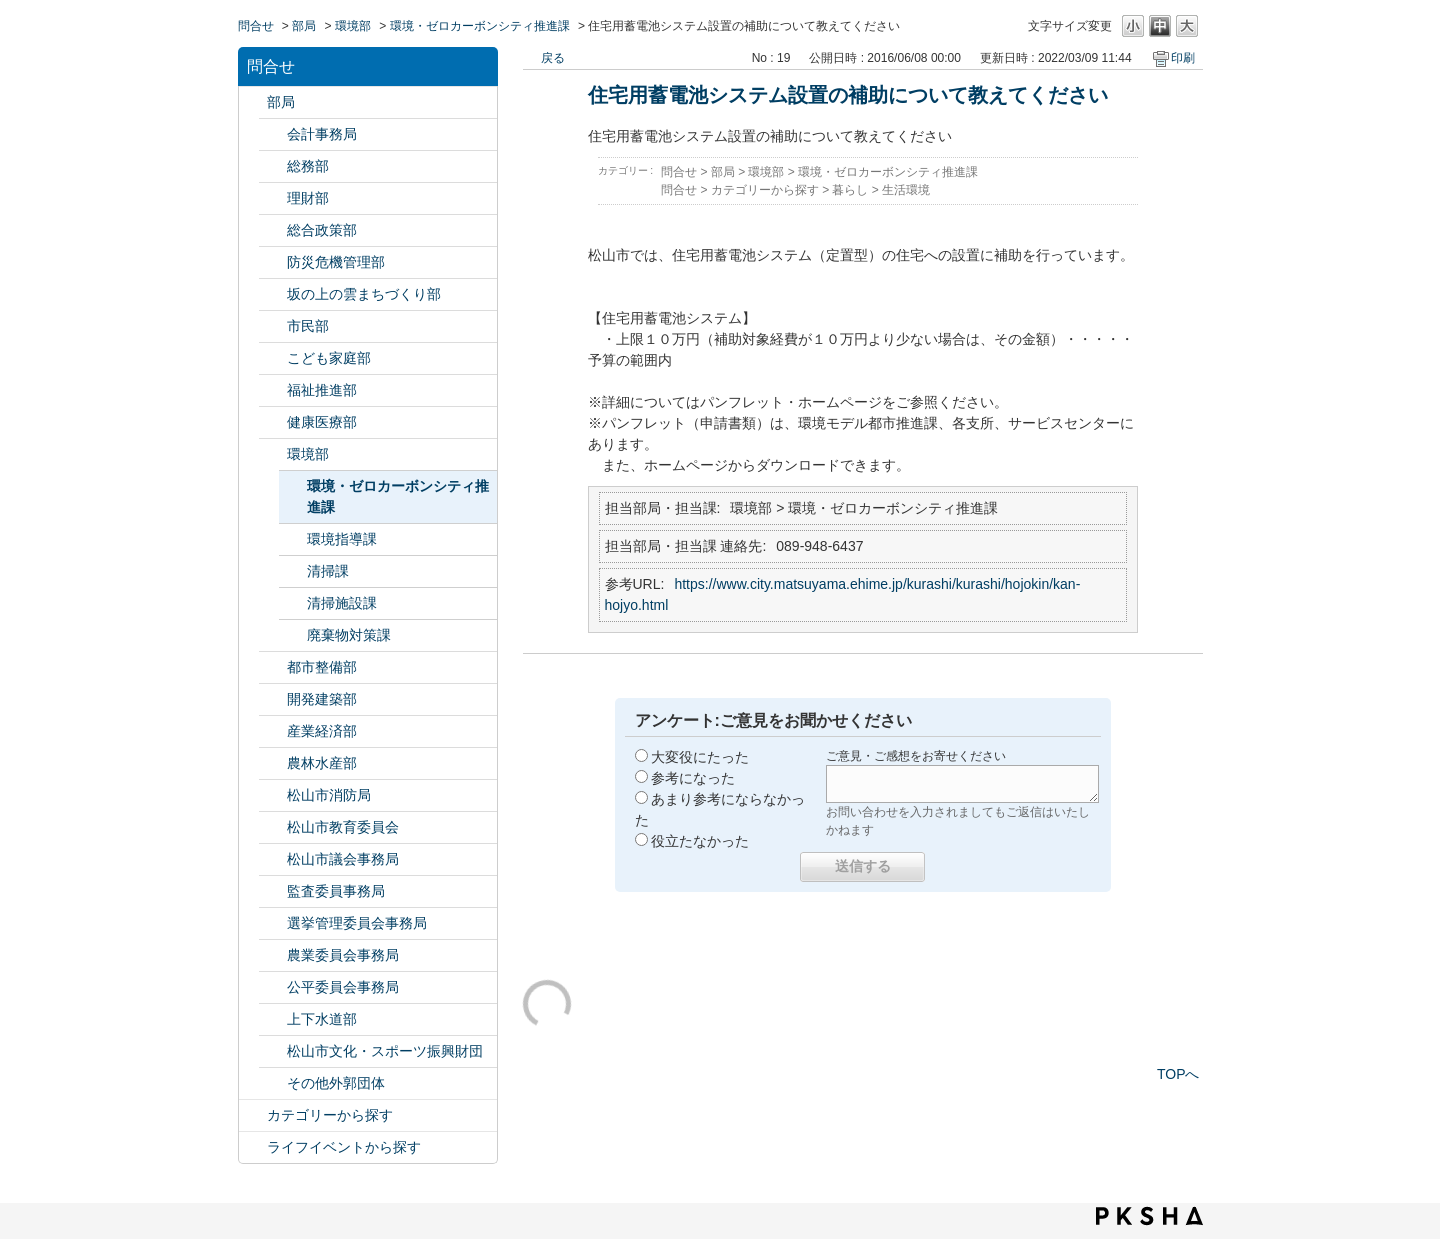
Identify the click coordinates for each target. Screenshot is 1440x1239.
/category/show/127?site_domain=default (273, 198)
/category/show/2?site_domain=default (253, 1115)
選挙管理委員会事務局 (357, 923)
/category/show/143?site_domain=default (273, 859)
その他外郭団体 (336, 1083)
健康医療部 (322, 422)
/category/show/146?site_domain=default (273, 891)
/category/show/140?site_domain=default (273, 795)
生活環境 (906, 190)
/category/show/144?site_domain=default (273, 1019)
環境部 (353, 26)
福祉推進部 (322, 390)
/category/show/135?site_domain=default (273, 667)
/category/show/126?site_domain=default (273, 230)
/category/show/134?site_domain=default (273, 1051)
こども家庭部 (329, 358)
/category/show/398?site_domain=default (273, 294)
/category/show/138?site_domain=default (273, 731)
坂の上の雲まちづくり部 (364, 294)
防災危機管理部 (336, 262)
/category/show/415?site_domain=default (273, 358)
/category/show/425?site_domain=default (273, 699)
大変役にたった (700, 757)
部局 (304, 26)
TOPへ (1178, 1074)
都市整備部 (322, 667)
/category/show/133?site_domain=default (273, 454)
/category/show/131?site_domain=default (273, 1083)
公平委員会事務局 (343, 987)
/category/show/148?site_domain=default (273, 923)
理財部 (308, 198)
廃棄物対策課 (349, 635)
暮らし (850, 190)
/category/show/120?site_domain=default (273, 134)
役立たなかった (700, 841)
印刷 (1183, 58)
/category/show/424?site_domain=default (273, 262)
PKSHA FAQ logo (1149, 1216)
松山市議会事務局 (343, 859)
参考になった (693, 778)
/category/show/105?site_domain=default (253, 1147)
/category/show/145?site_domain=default (273, 987)
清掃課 (328, 571)
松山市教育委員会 (343, 827)
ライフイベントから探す (344, 1147)
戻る (553, 58)
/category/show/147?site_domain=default (273, 955)
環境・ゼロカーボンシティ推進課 (480, 26)
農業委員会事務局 (343, 955)
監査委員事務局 (336, 891)
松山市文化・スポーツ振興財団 (385, 1051)
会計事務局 (322, 134)
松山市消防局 (329, 795)
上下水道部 (322, 1019)
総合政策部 (322, 230)
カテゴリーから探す (330, 1115)
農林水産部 (322, 763)
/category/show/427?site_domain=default (273, 763)
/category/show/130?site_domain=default (273, 390)
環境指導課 (342, 539)
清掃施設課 (342, 603)
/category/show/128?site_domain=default (273, 326)
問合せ (256, 26)
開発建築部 (322, 699)
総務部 (308, 166)
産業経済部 (322, 731)
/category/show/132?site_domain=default (273, 422)
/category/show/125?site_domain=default (273, 166)
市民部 (308, 326)
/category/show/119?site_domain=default (253, 102)
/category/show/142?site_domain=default (273, 827)
